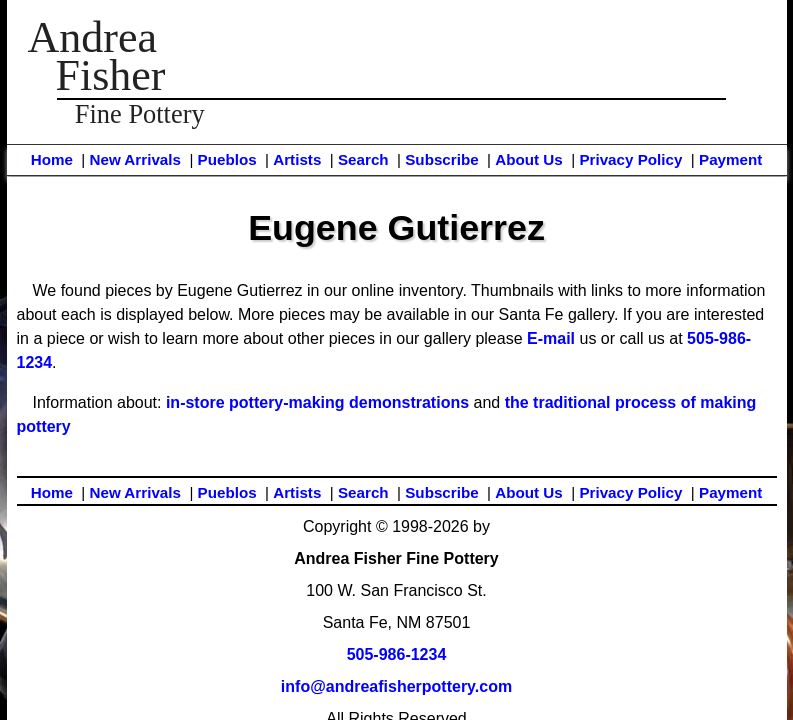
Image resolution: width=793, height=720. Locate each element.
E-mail (551, 338)
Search (363, 159)
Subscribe (441, 159)
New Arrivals (134, 159)
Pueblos (227, 159)
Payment (730, 159)
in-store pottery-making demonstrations (317, 402)
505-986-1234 (397, 654)
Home (52, 159)
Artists (297, 159)
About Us (529, 159)
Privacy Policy (630, 159)
